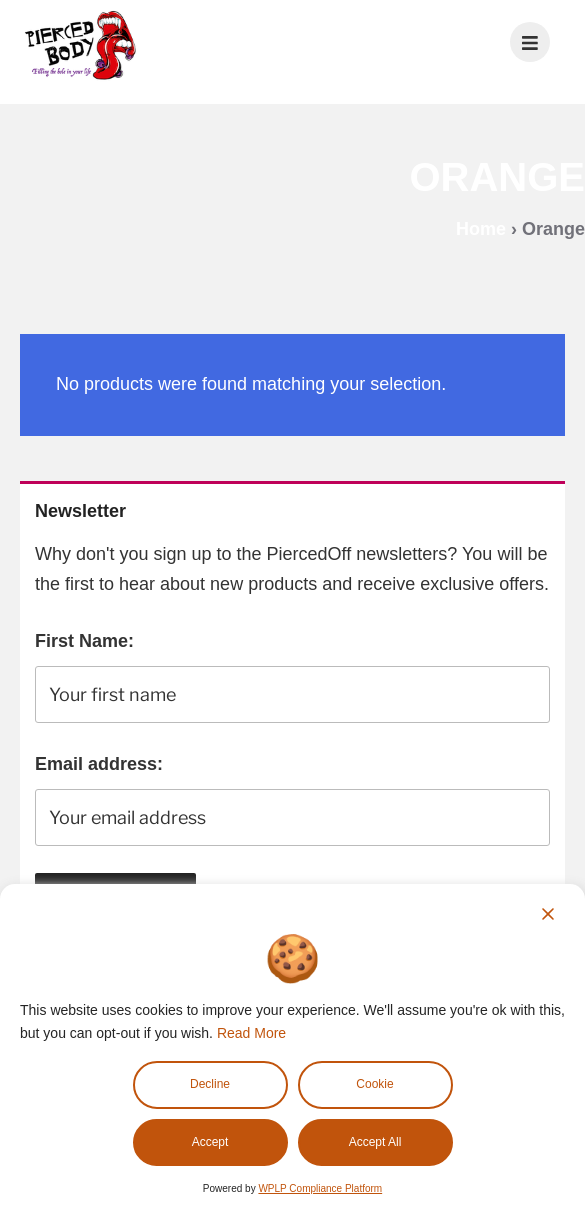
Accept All (375, 1142)
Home (481, 229)
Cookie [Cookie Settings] (374, 1084)
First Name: (84, 641)
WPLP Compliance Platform (320, 1188)
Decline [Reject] (210, 1084)
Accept (210, 1142)
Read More (251, 1033)
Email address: (99, 764)
